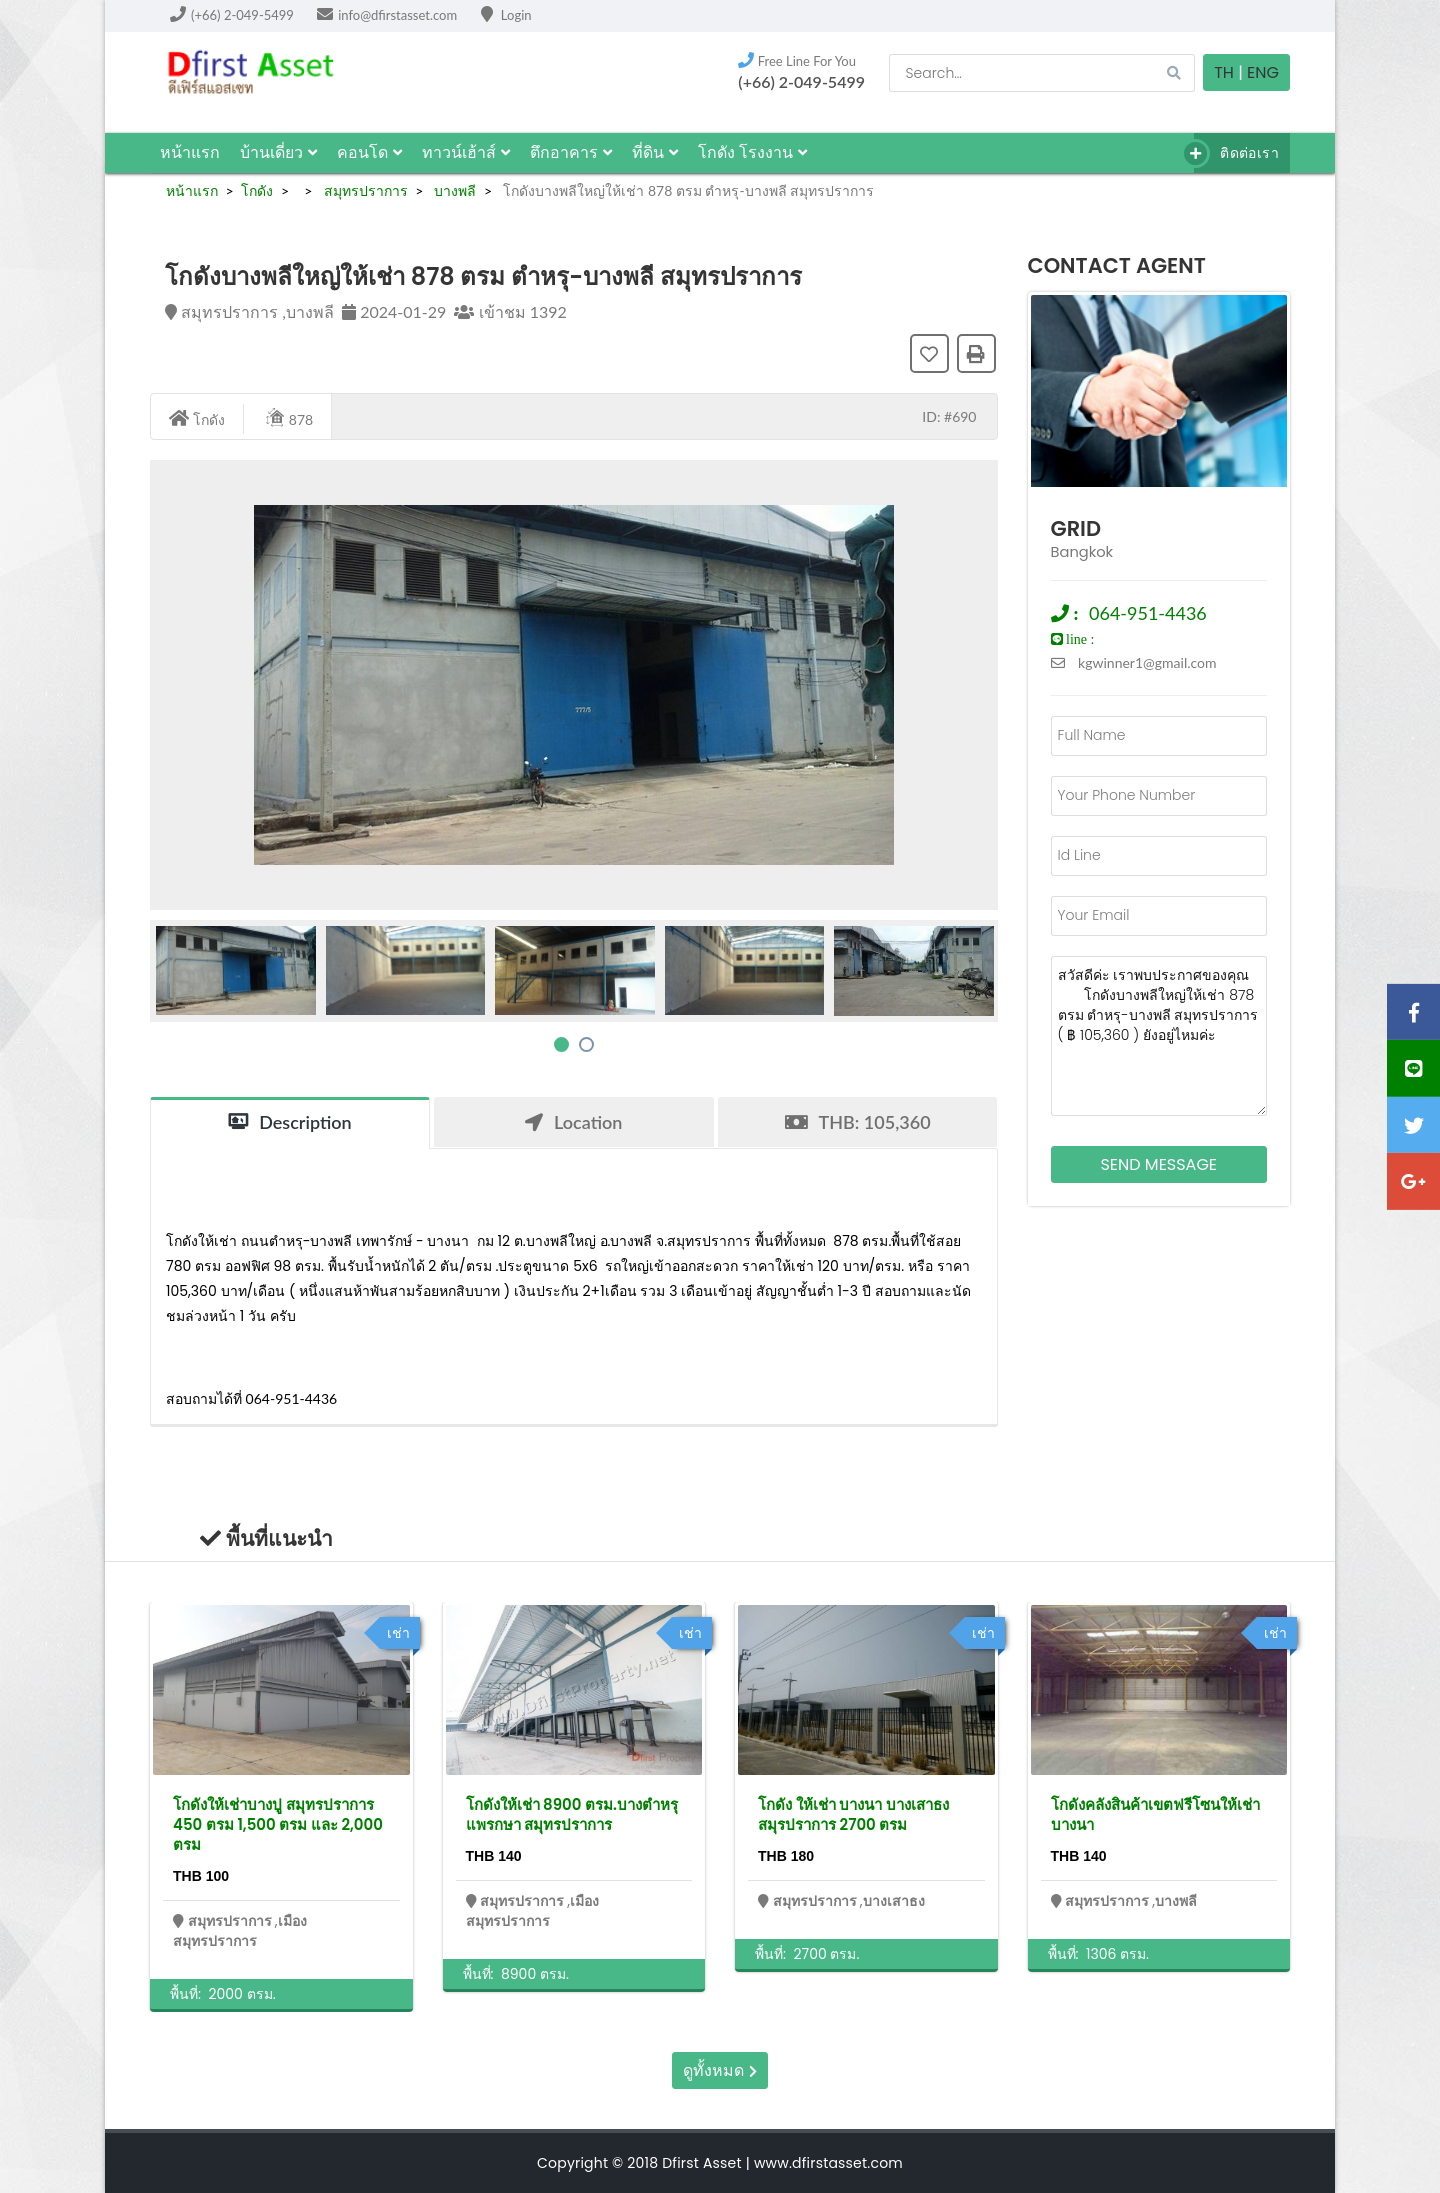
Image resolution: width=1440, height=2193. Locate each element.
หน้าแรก (190, 152)
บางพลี (454, 190)
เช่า (398, 1633)
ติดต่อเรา (1236, 153)
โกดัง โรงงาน (752, 152)
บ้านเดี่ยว (278, 152)
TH (1224, 72)
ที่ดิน (655, 152)
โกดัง (257, 190)
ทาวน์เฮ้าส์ (466, 152)
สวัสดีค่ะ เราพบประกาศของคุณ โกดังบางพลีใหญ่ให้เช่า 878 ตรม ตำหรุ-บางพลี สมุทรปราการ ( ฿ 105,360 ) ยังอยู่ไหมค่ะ (1159, 1036)
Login (506, 15)
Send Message (1158, 1164)
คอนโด (369, 152)
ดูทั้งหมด (719, 2070)
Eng (1263, 72)
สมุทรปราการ (364, 190)
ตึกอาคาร (571, 152)
